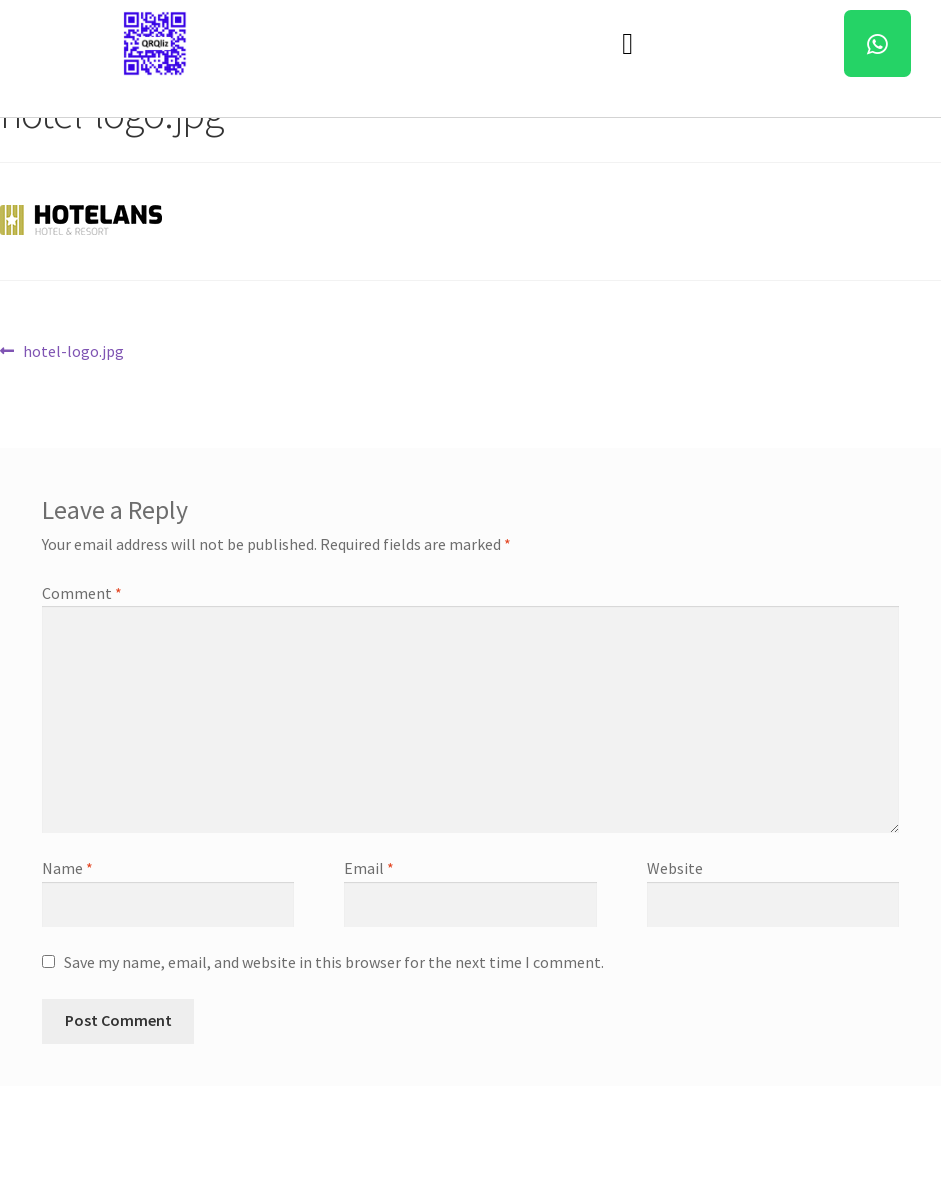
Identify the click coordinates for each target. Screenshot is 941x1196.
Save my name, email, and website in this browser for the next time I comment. (334, 962)
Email (369, 868)
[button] (628, 43)
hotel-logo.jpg (73, 350)
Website (675, 868)
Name (67, 868)
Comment (82, 593)
